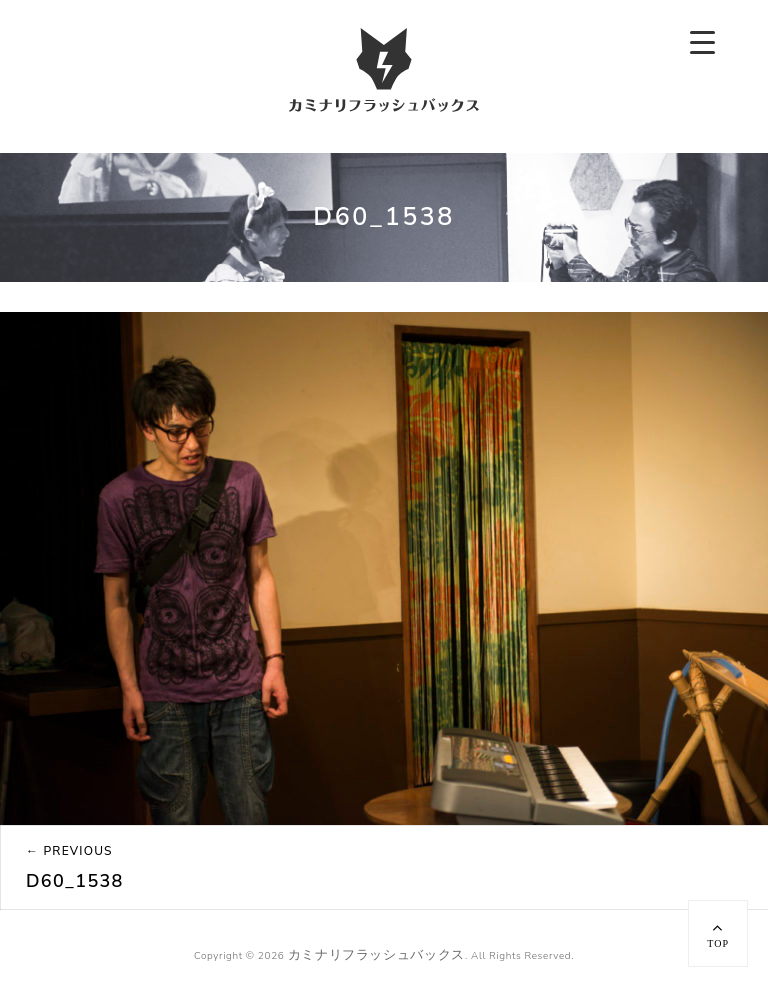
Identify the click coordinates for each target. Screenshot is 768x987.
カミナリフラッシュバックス (376, 955)
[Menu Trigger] (702, 42)
